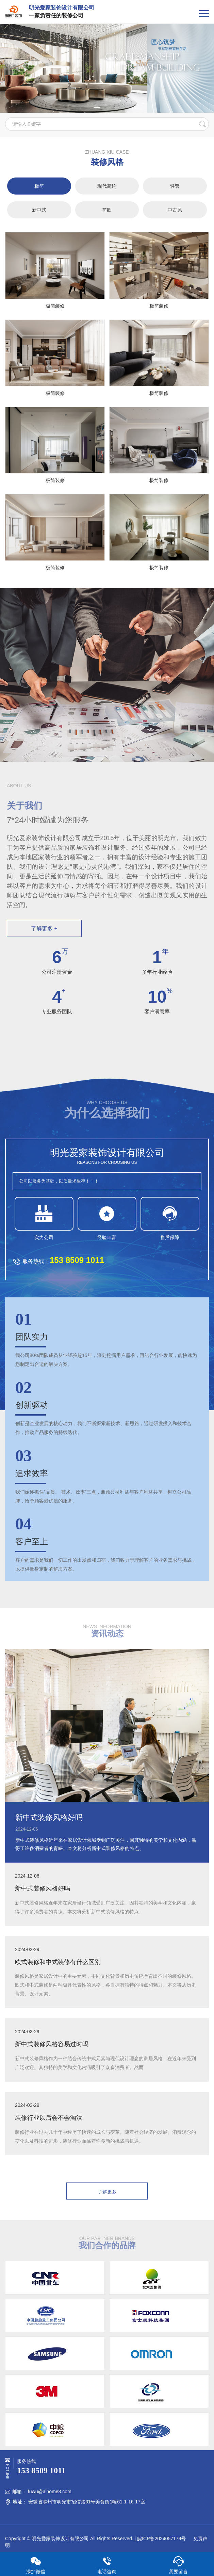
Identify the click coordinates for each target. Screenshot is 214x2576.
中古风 (175, 210)
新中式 (39, 210)
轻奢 (175, 186)
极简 (39, 186)
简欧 (107, 210)
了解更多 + (44, 928)
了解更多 (107, 2191)
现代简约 (106, 186)
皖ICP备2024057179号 (161, 2538)
